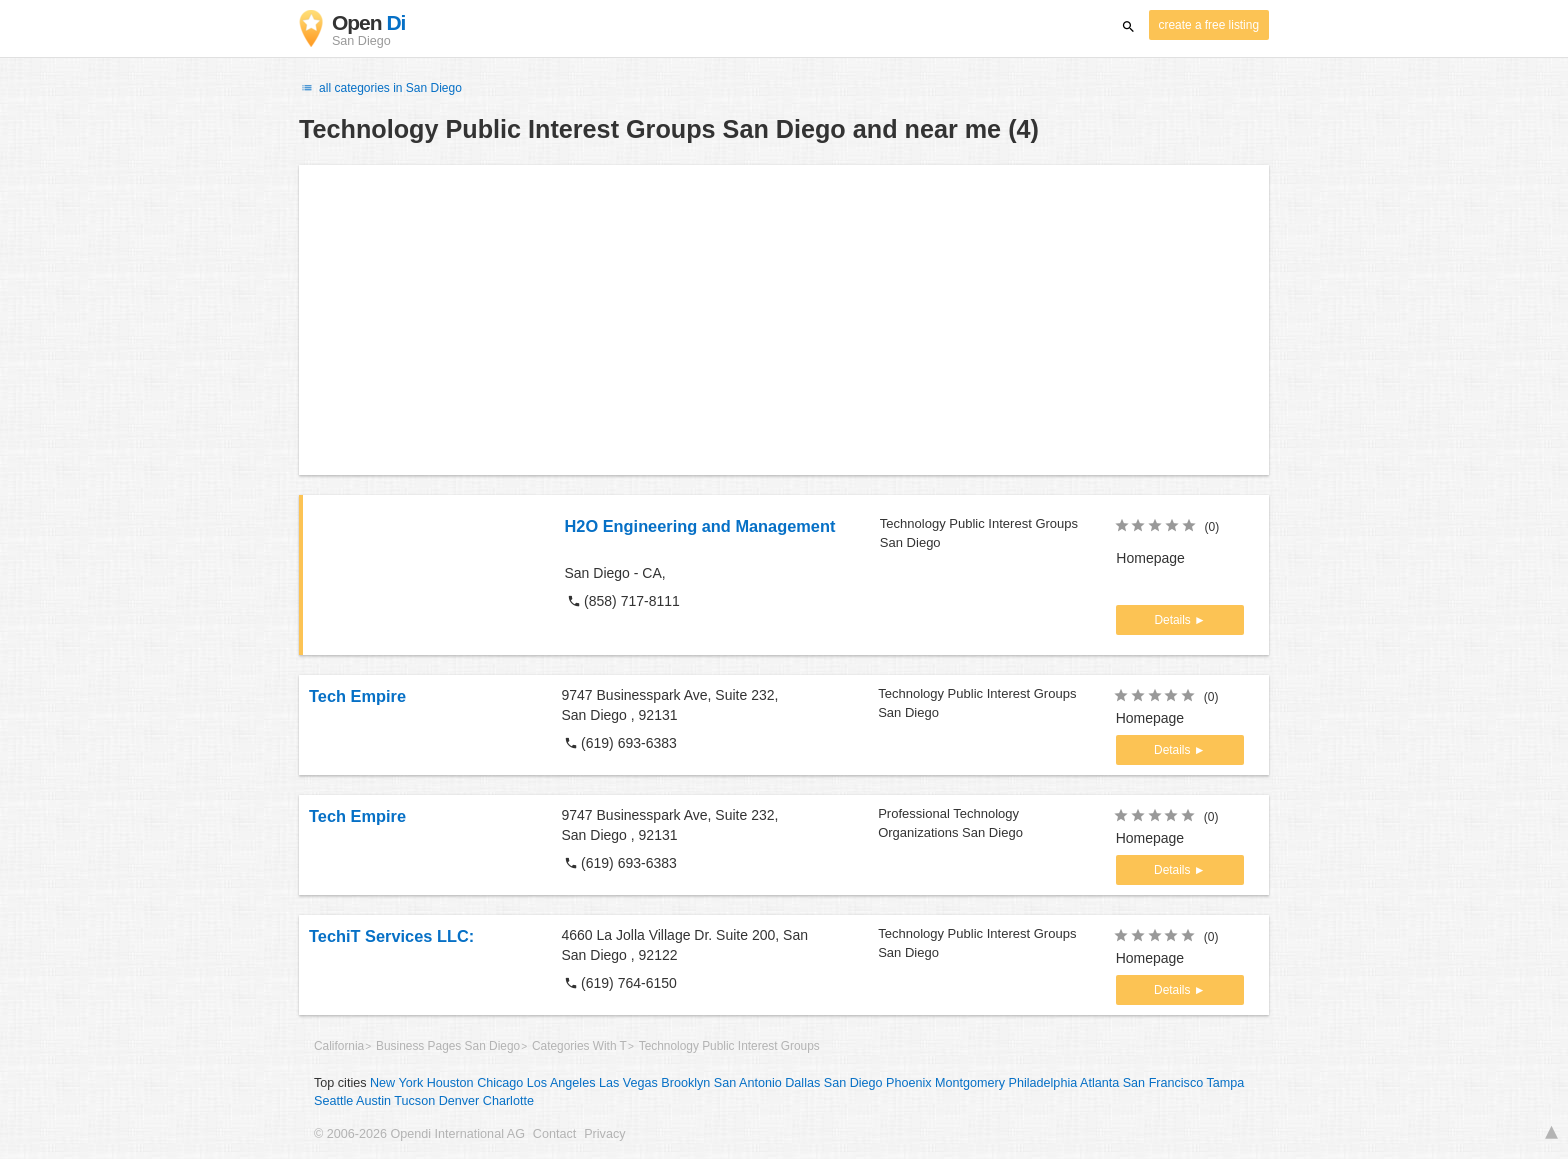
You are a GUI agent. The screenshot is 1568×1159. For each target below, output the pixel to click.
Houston (450, 1083)
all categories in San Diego (380, 88)
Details (1174, 620)
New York (396, 1083)
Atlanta (1099, 1083)
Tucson (414, 1101)
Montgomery (970, 1083)
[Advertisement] (784, 320)
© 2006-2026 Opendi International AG (419, 1134)
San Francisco (1163, 1083)
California (339, 1046)
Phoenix (909, 1083)
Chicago (500, 1083)
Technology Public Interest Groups (729, 1046)
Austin (373, 1101)
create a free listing (1209, 25)
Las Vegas (628, 1083)
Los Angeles (561, 1083)
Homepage (1150, 558)
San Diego (853, 1083)
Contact (554, 1134)
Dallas (802, 1083)
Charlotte (508, 1101)
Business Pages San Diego (448, 1046)
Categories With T (579, 1046)
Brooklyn (685, 1083)
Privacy (604, 1134)
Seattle (333, 1101)
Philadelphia (1043, 1083)
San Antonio (748, 1083)
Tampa (1226, 1083)
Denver (459, 1101)
